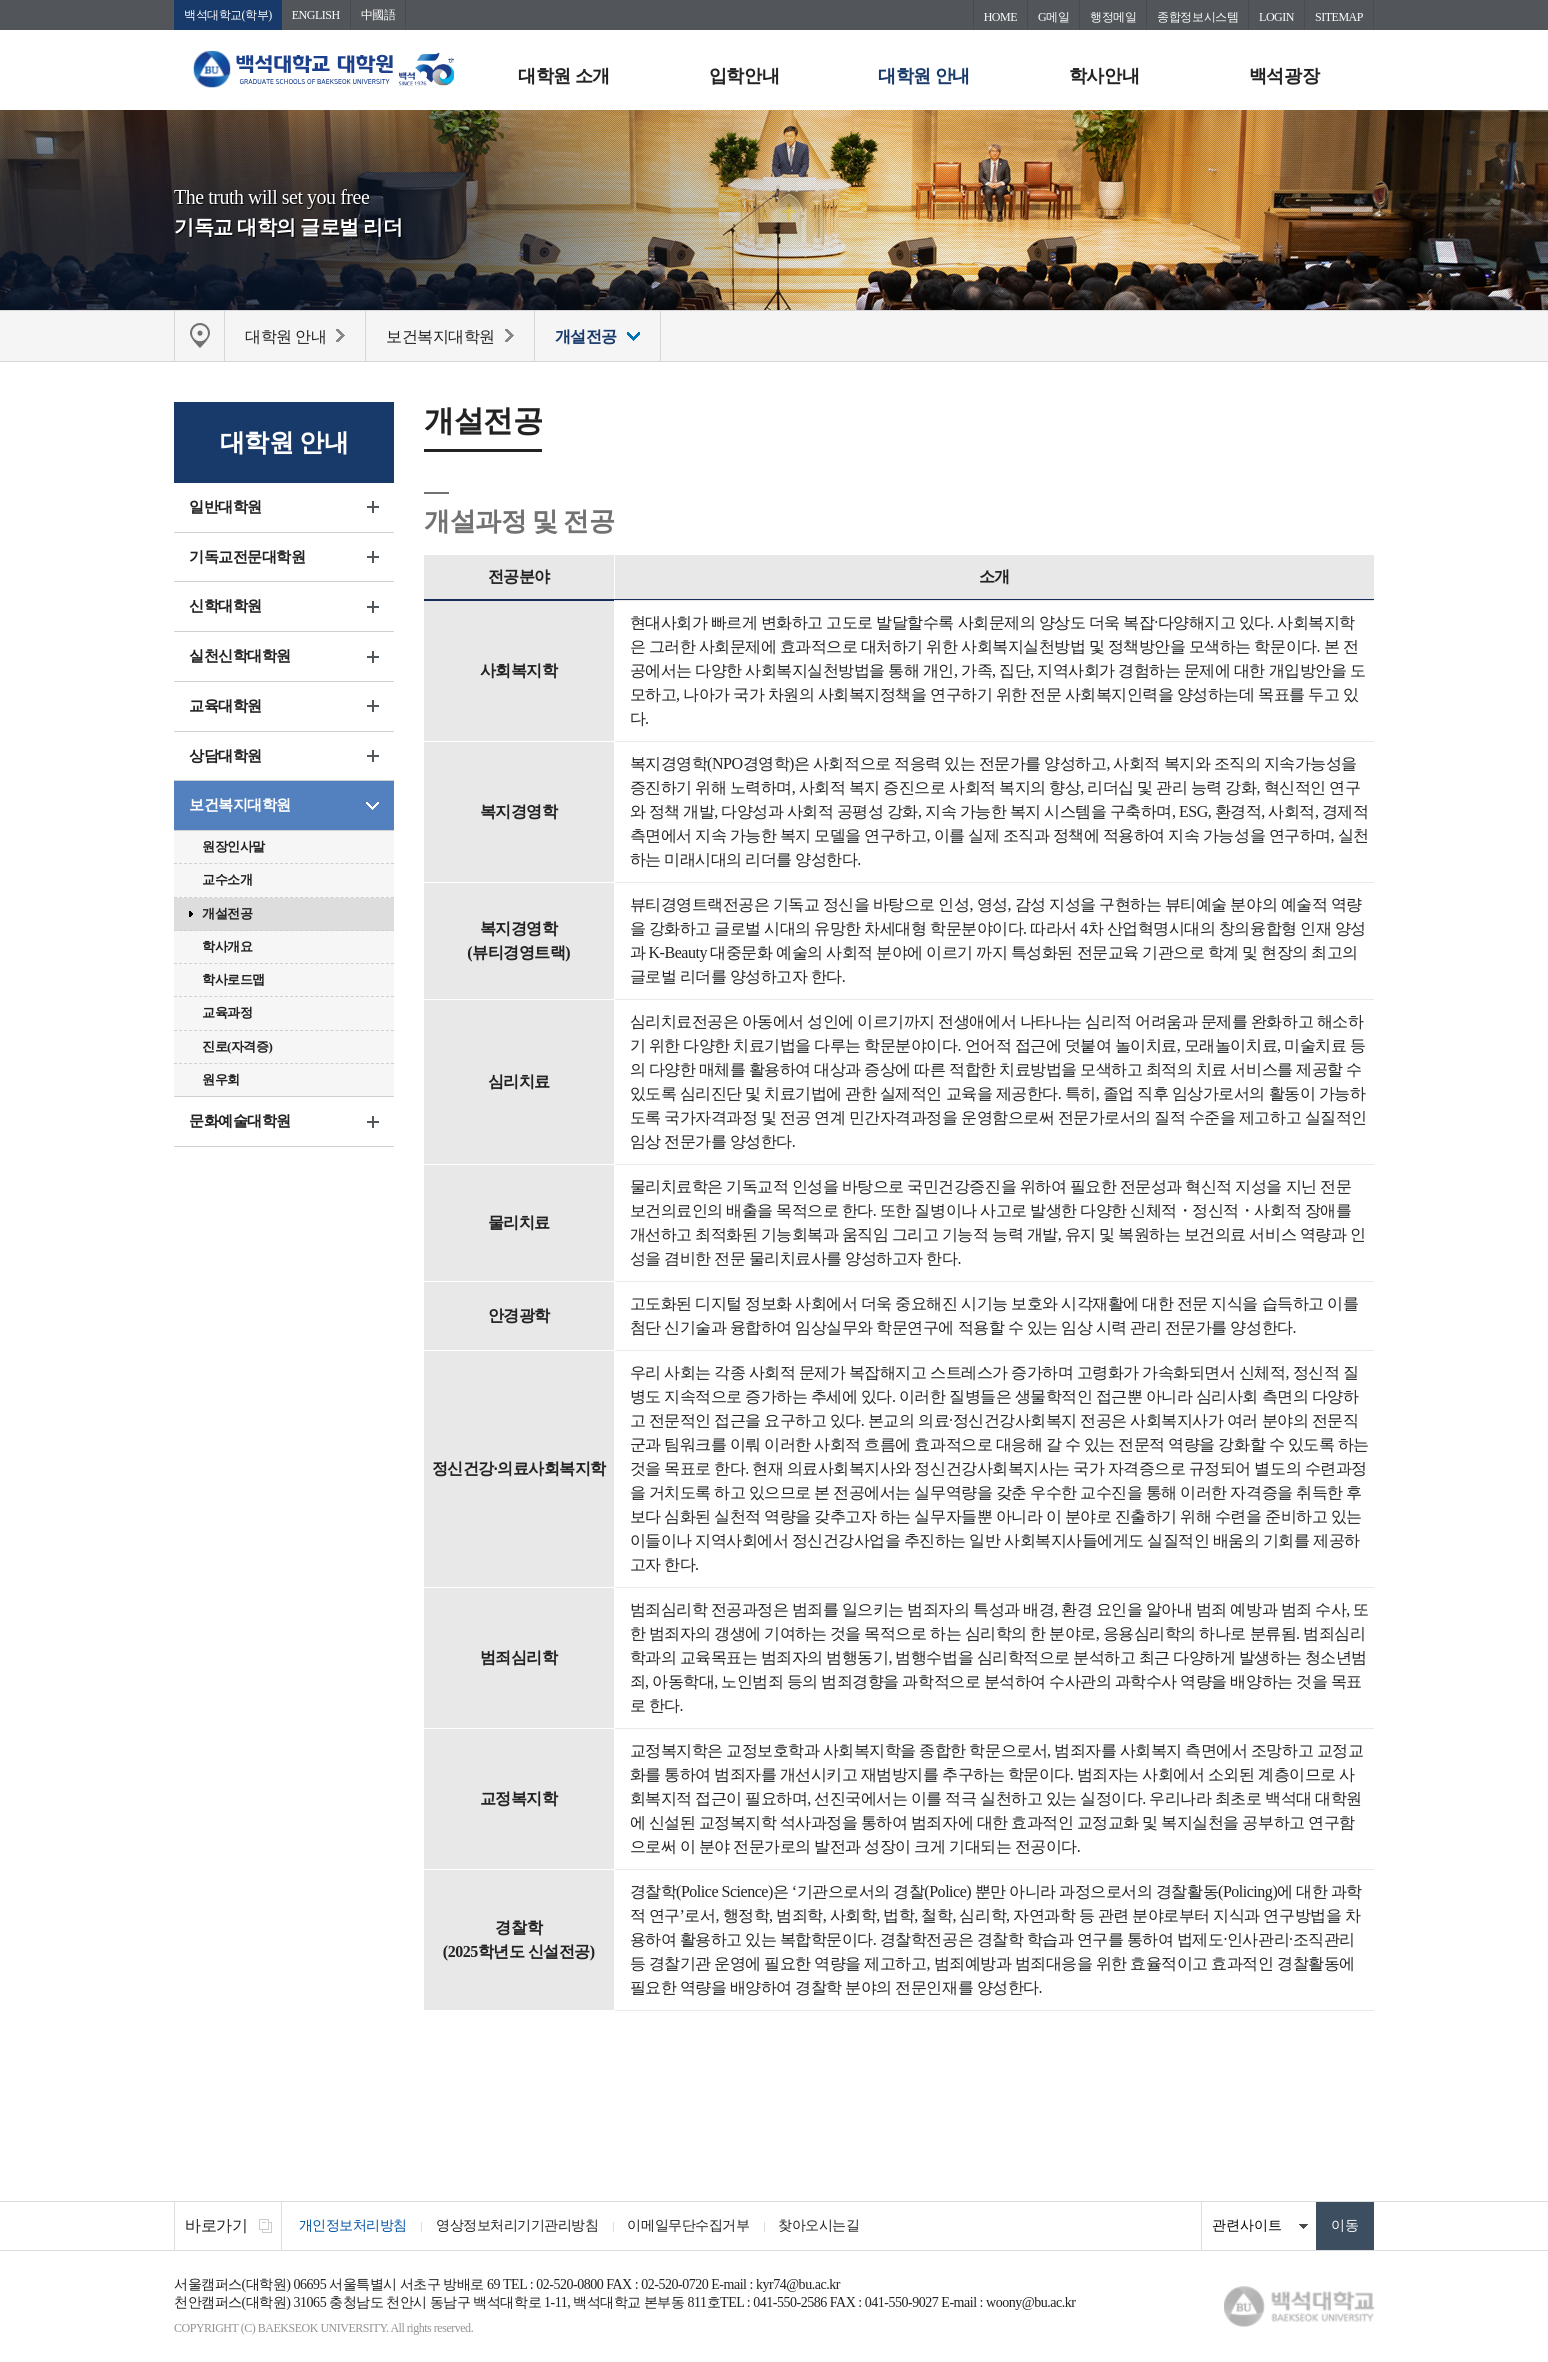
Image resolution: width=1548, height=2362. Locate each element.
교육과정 (227, 1013)
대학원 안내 (924, 76)
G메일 (1053, 17)
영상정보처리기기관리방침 (518, 2226)
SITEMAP (1339, 17)
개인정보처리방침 (353, 2226)
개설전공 (227, 913)
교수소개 (227, 880)
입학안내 (744, 76)
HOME (1000, 17)
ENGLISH (316, 15)
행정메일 (1113, 17)
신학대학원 (225, 607)
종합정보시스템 (1197, 17)
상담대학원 (225, 756)
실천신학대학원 (240, 657)
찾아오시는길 (821, 2226)
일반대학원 (225, 507)
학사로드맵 (233, 980)
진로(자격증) (237, 1046)
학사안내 (1104, 76)
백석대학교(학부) (228, 15)
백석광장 (1284, 76)
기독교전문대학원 (247, 557)
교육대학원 (225, 706)
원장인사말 (233, 847)
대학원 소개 (564, 76)
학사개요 (227, 946)
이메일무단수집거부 (690, 2226)
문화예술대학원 (240, 1122)
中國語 (378, 15)
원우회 (221, 1079)
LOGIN (1276, 17)
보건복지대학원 (240, 806)
